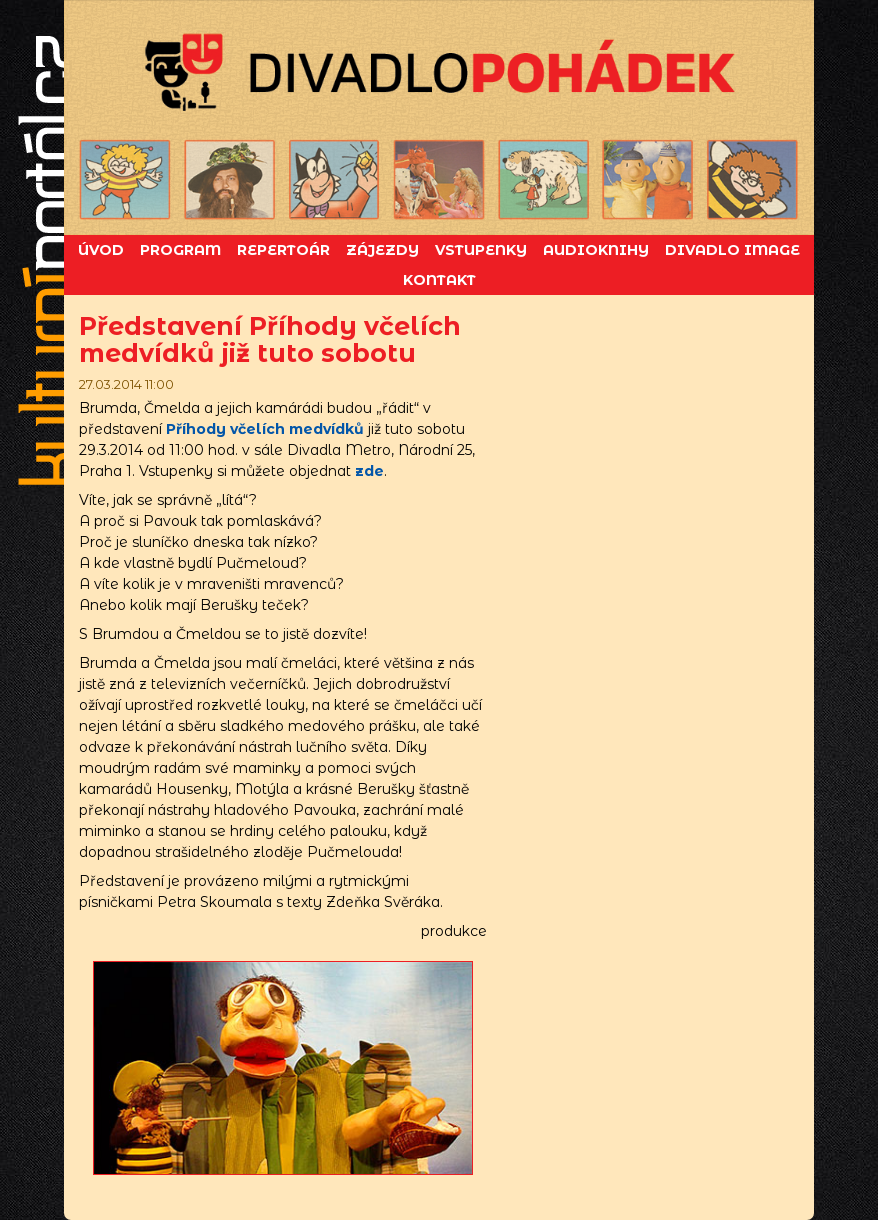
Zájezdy (382, 250)
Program (180, 250)
